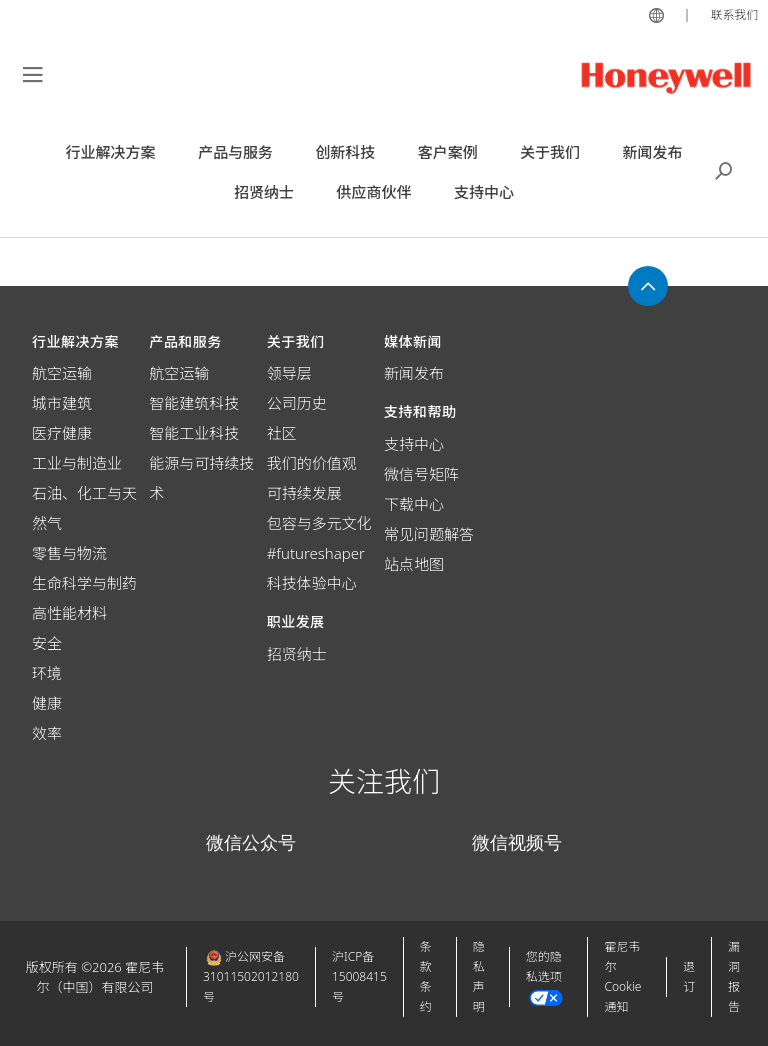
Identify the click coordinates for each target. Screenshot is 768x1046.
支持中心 (414, 444)
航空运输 (62, 373)
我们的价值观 (312, 463)
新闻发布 (414, 373)
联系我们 (732, 14)
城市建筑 (62, 403)
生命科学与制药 (84, 583)
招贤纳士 (297, 654)
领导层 (289, 373)
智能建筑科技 (194, 403)
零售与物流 (69, 553)
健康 (47, 703)
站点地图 (414, 564)
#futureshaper (316, 553)
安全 (47, 643)
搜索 (724, 169)
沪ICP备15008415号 (359, 976)
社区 (282, 433)
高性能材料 (69, 613)
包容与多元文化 (319, 523)
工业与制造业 (77, 463)
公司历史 (297, 403)
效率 (47, 733)
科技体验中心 (312, 583)
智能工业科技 (194, 433)
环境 (47, 673)
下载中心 (414, 504)
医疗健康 (62, 433)
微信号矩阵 (421, 474)
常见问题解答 (429, 534)
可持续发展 (304, 493)
